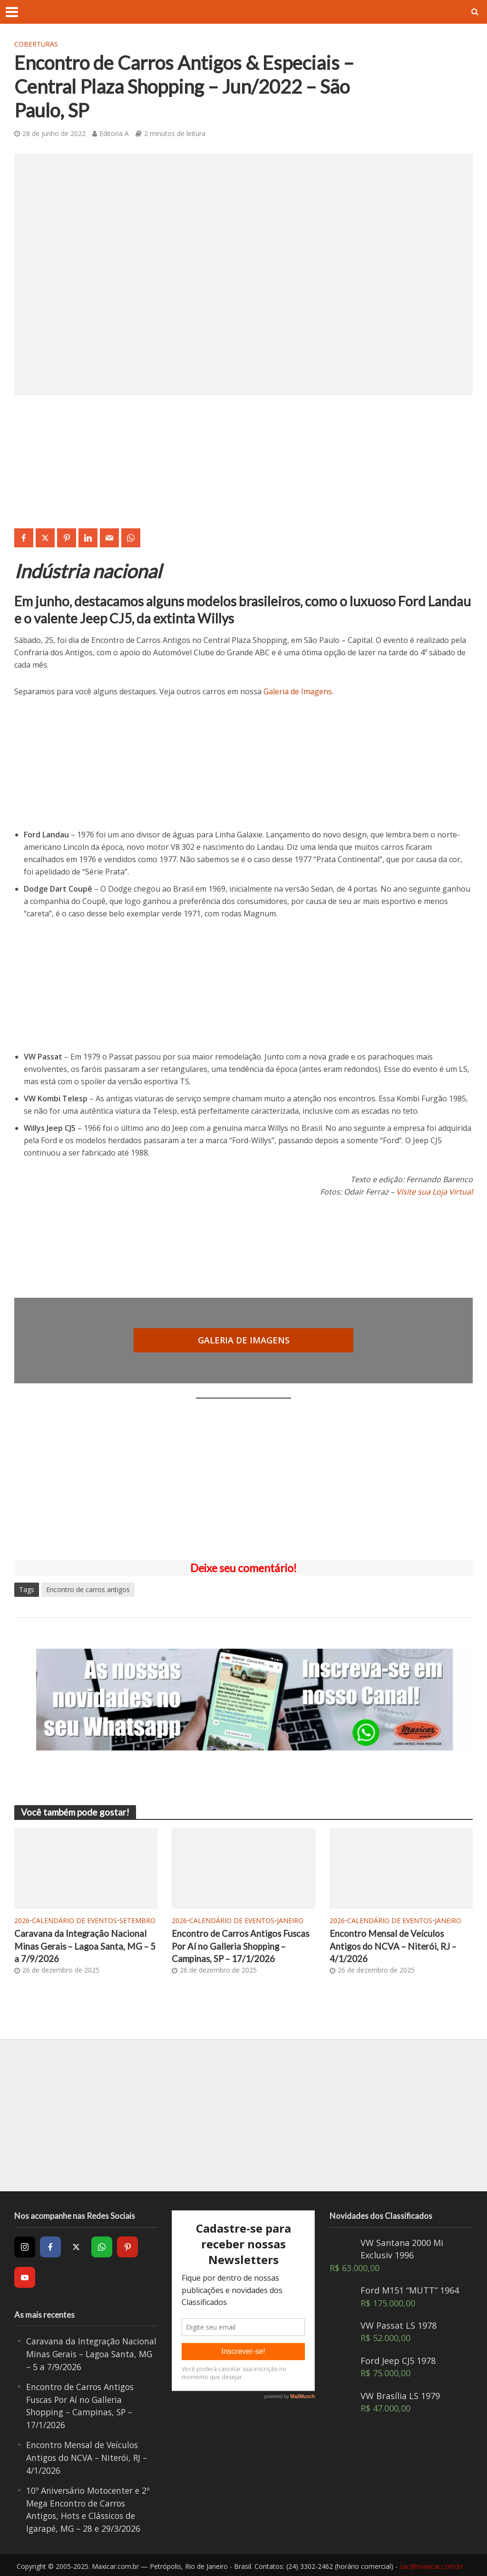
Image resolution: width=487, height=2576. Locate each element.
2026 (21, 1920)
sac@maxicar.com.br (431, 2564)
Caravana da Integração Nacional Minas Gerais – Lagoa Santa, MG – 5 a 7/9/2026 (82, 1946)
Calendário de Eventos (74, 1920)
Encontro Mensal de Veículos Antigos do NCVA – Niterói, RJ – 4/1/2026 (394, 1946)
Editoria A (114, 133)
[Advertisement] (243, 1479)
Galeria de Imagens (297, 691)
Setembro (137, 1920)
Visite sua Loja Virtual (434, 1191)
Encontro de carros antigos (88, 1589)
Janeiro (290, 1920)
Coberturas (36, 44)
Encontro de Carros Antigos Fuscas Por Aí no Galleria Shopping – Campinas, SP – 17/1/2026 (242, 1946)
